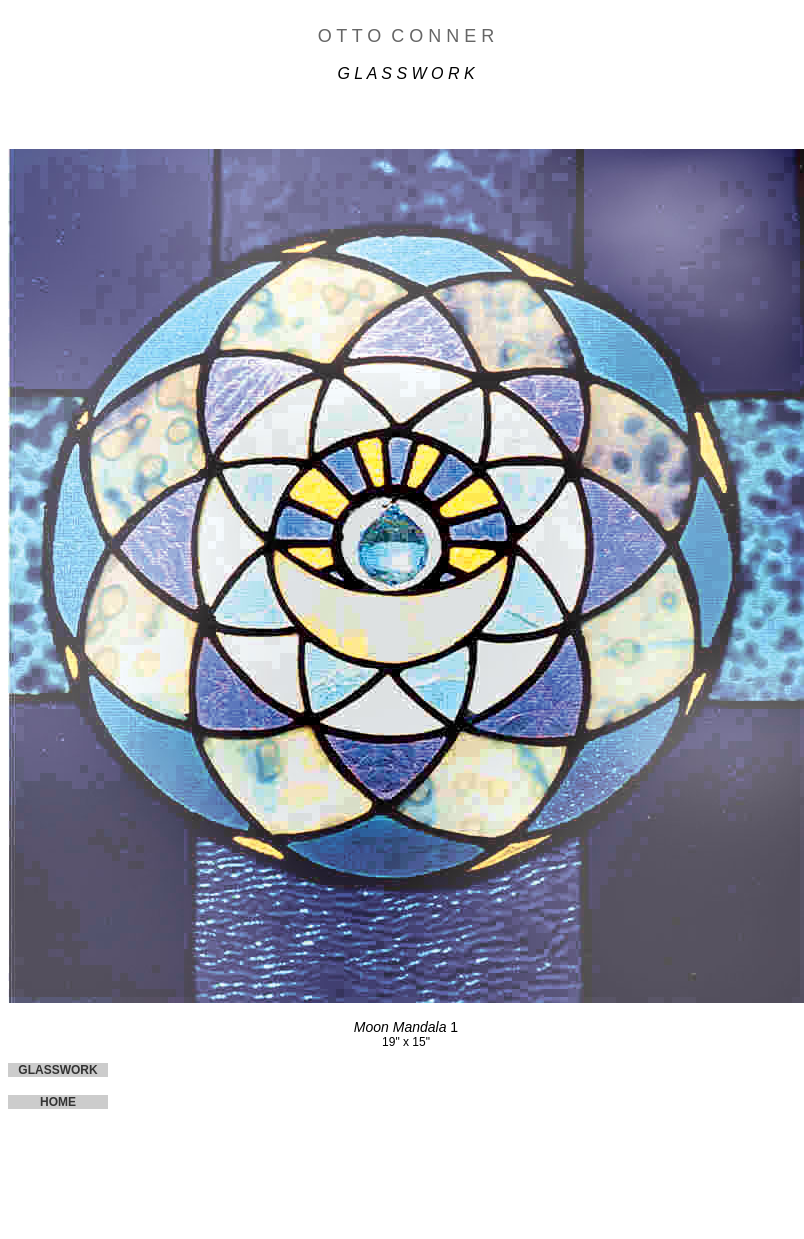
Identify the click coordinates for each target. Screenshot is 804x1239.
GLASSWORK (57, 1070)
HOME (58, 1102)
